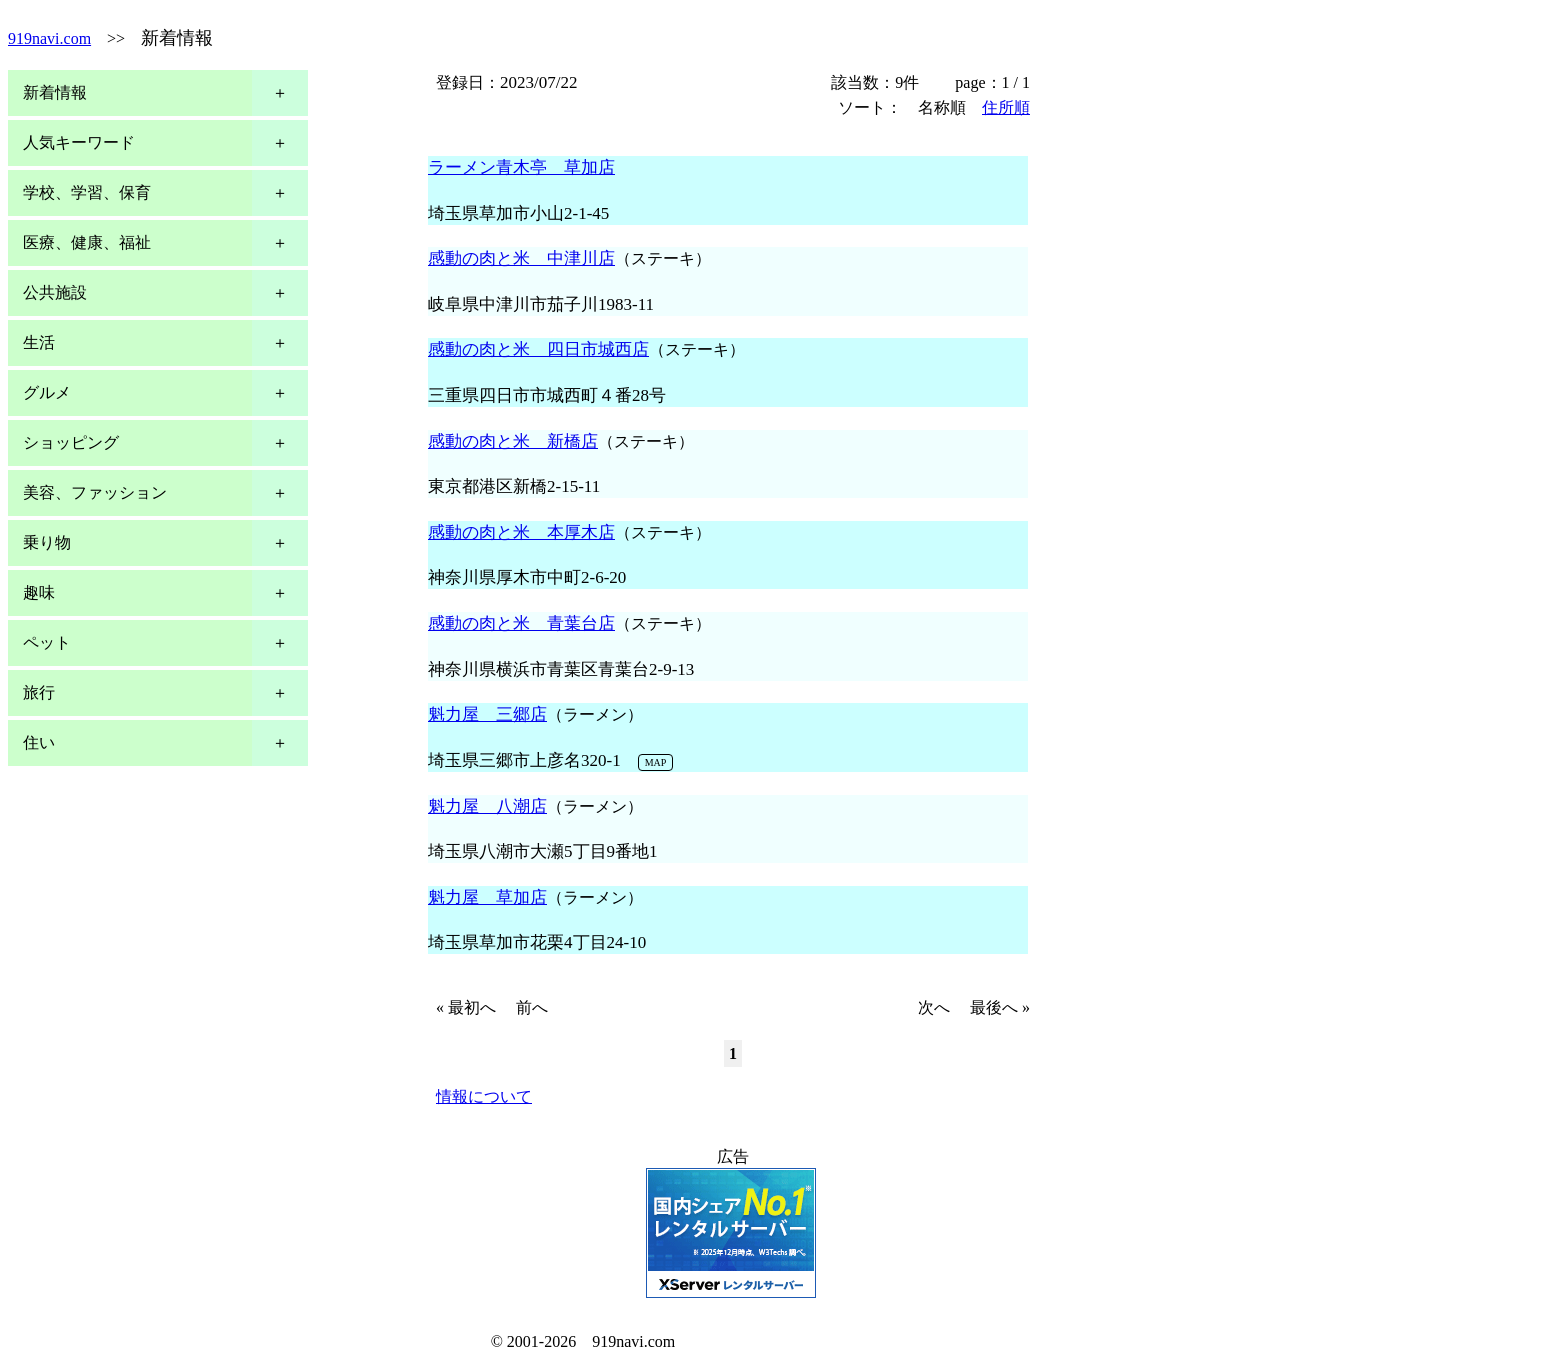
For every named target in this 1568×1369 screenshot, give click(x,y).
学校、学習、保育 (87, 192)
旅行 (39, 692)
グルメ (47, 392)
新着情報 (55, 92)
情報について (484, 1096)
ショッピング (71, 442)
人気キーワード (79, 142)
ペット (47, 642)
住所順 (1006, 107)
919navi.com (49, 38)
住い (39, 742)
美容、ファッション (95, 492)
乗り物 (47, 542)
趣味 (39, 592)
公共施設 (55, 292)
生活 (39, 342)
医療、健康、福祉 (87, 242)
